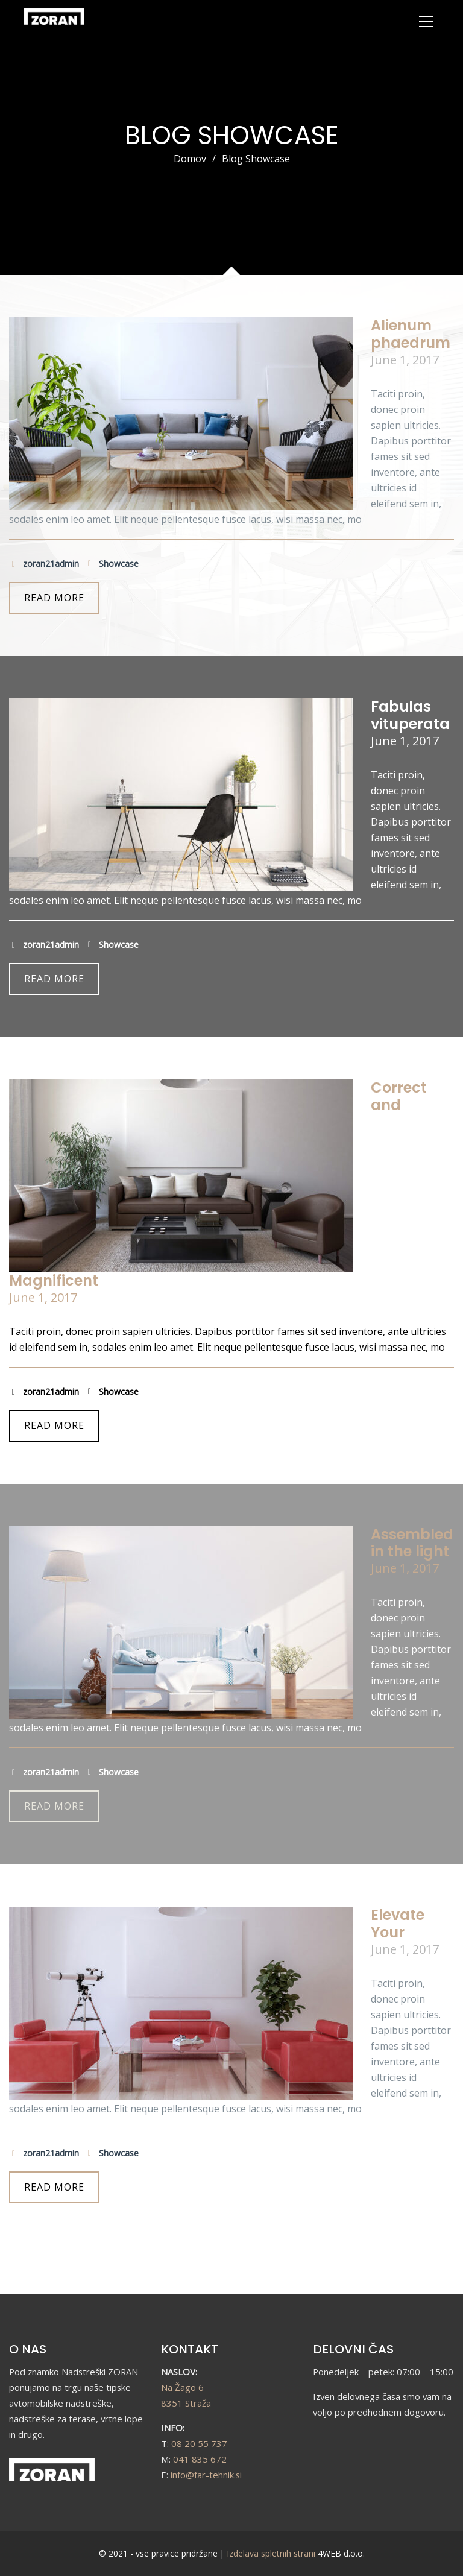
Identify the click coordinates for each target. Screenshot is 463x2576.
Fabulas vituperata (410, 715)
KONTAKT (189, 2349)
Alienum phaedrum (410, 334)
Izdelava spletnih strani (271, 2553)
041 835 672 (200, 2459)
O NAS (27, 2349)
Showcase (112, 564)
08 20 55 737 (199, 2443)
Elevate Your (397, 1923)
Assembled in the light (412, 1543)
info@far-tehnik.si (206, 2475)
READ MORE (54, 597)
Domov (190, 158)
